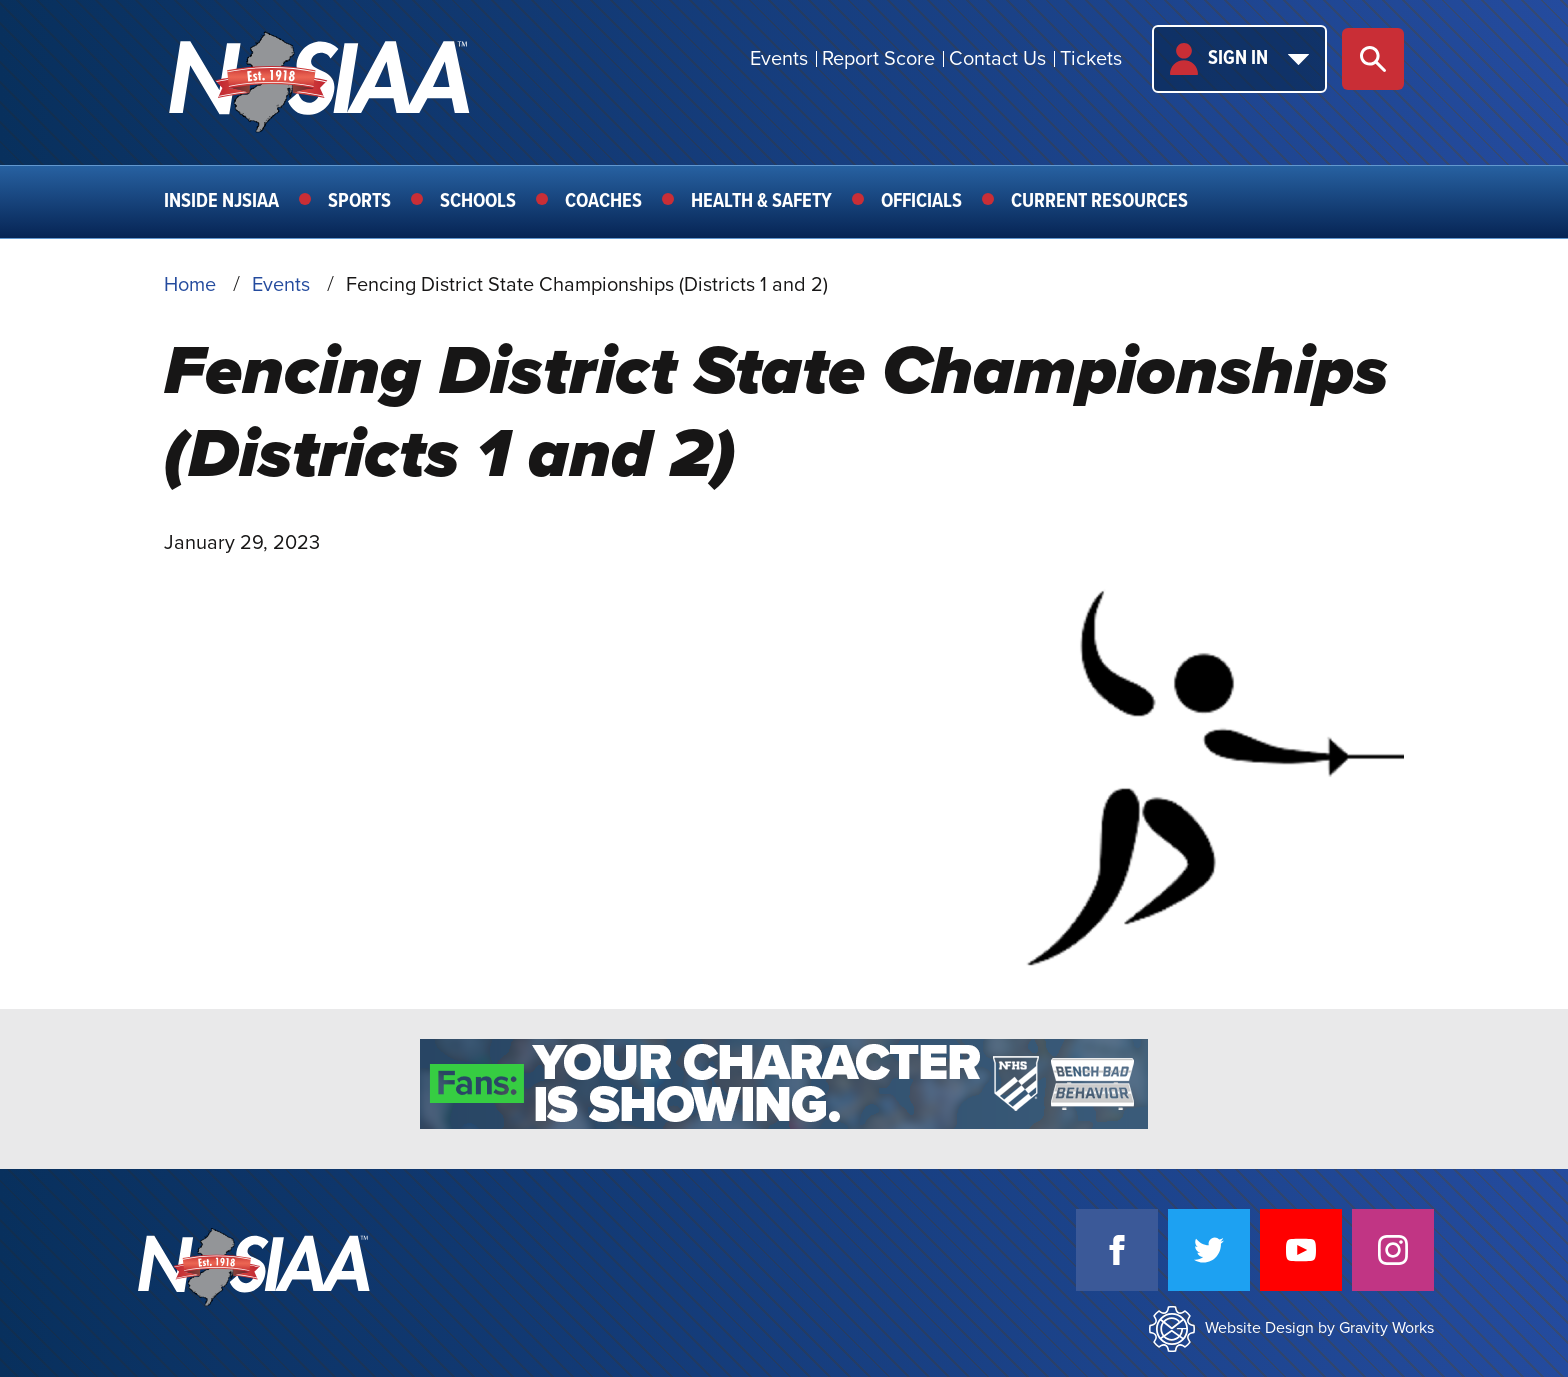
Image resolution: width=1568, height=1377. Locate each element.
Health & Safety (761, 202)
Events (779, 59)
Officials (921, 202)
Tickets (1091, 59)
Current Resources (1099, 202)
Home (190, 285)
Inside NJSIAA (221, 202)
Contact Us (997, 59)
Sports (359, 202)
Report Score (878, 59)
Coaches (603, 202)
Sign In (1239, 59)
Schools (478, 202)
